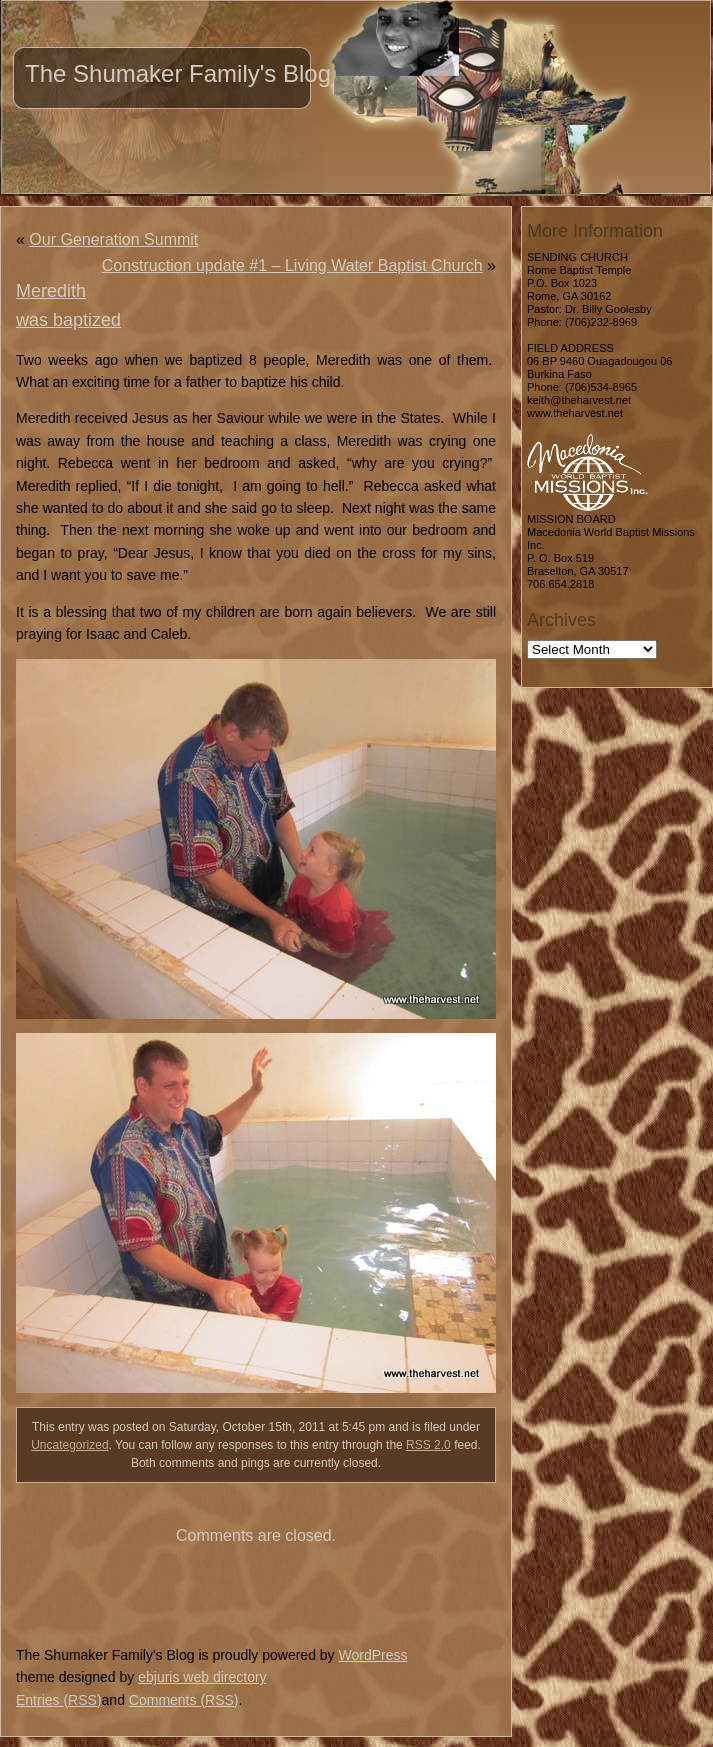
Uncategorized (69, 1445)
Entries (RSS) (59, 1700)
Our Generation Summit (113, 239)
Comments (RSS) (184, 1700)
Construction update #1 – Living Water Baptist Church (292, 265)
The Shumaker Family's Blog (178, 73)
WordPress (372, 1655)
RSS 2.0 (428, 1445)
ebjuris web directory (202, 1677)
